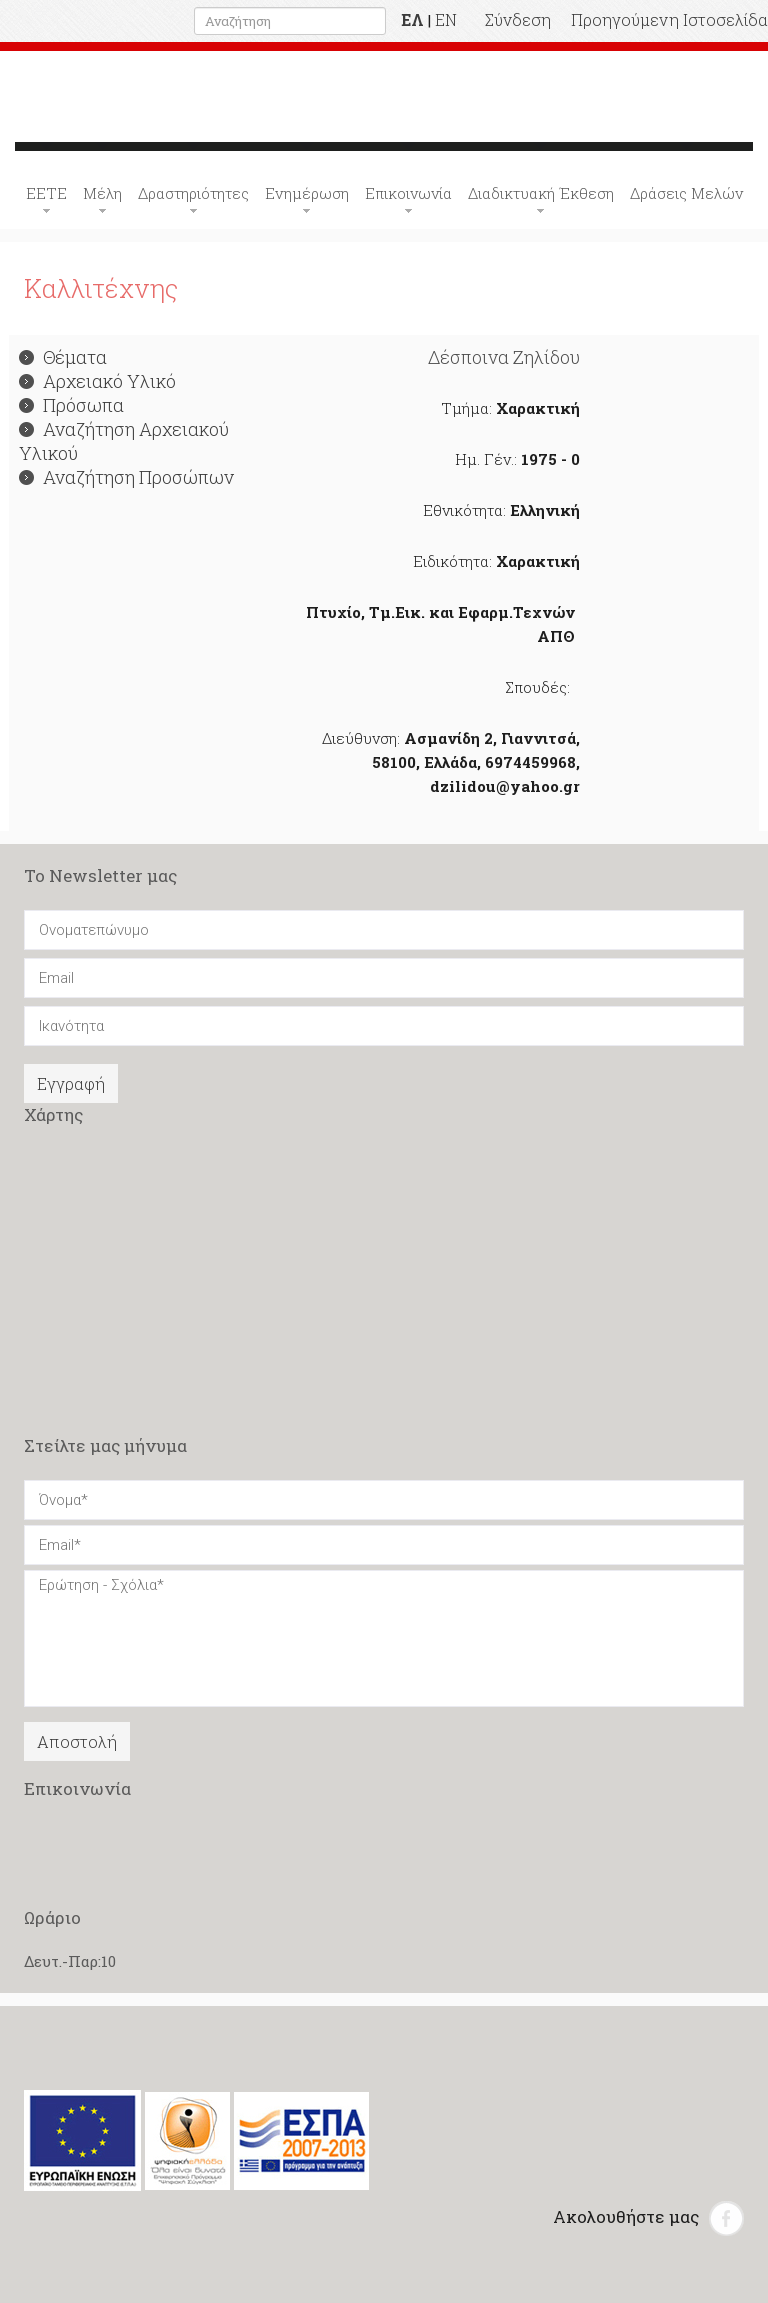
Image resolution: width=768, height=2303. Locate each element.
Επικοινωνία (408, 193)
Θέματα (63, 357)
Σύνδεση (518, 19)
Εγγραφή (71, 1083)
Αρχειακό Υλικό (97, 381)
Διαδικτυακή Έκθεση (541, 193)
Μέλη (102, 193)
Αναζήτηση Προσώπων (126, 477)
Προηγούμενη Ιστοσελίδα (669, 19)
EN (446, 19)
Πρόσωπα (71, 405)
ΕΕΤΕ (46, 193)
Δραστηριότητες (193, 193)
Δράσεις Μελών (686, 193)
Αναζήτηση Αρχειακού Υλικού (124, 441)
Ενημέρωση (307, 193)
